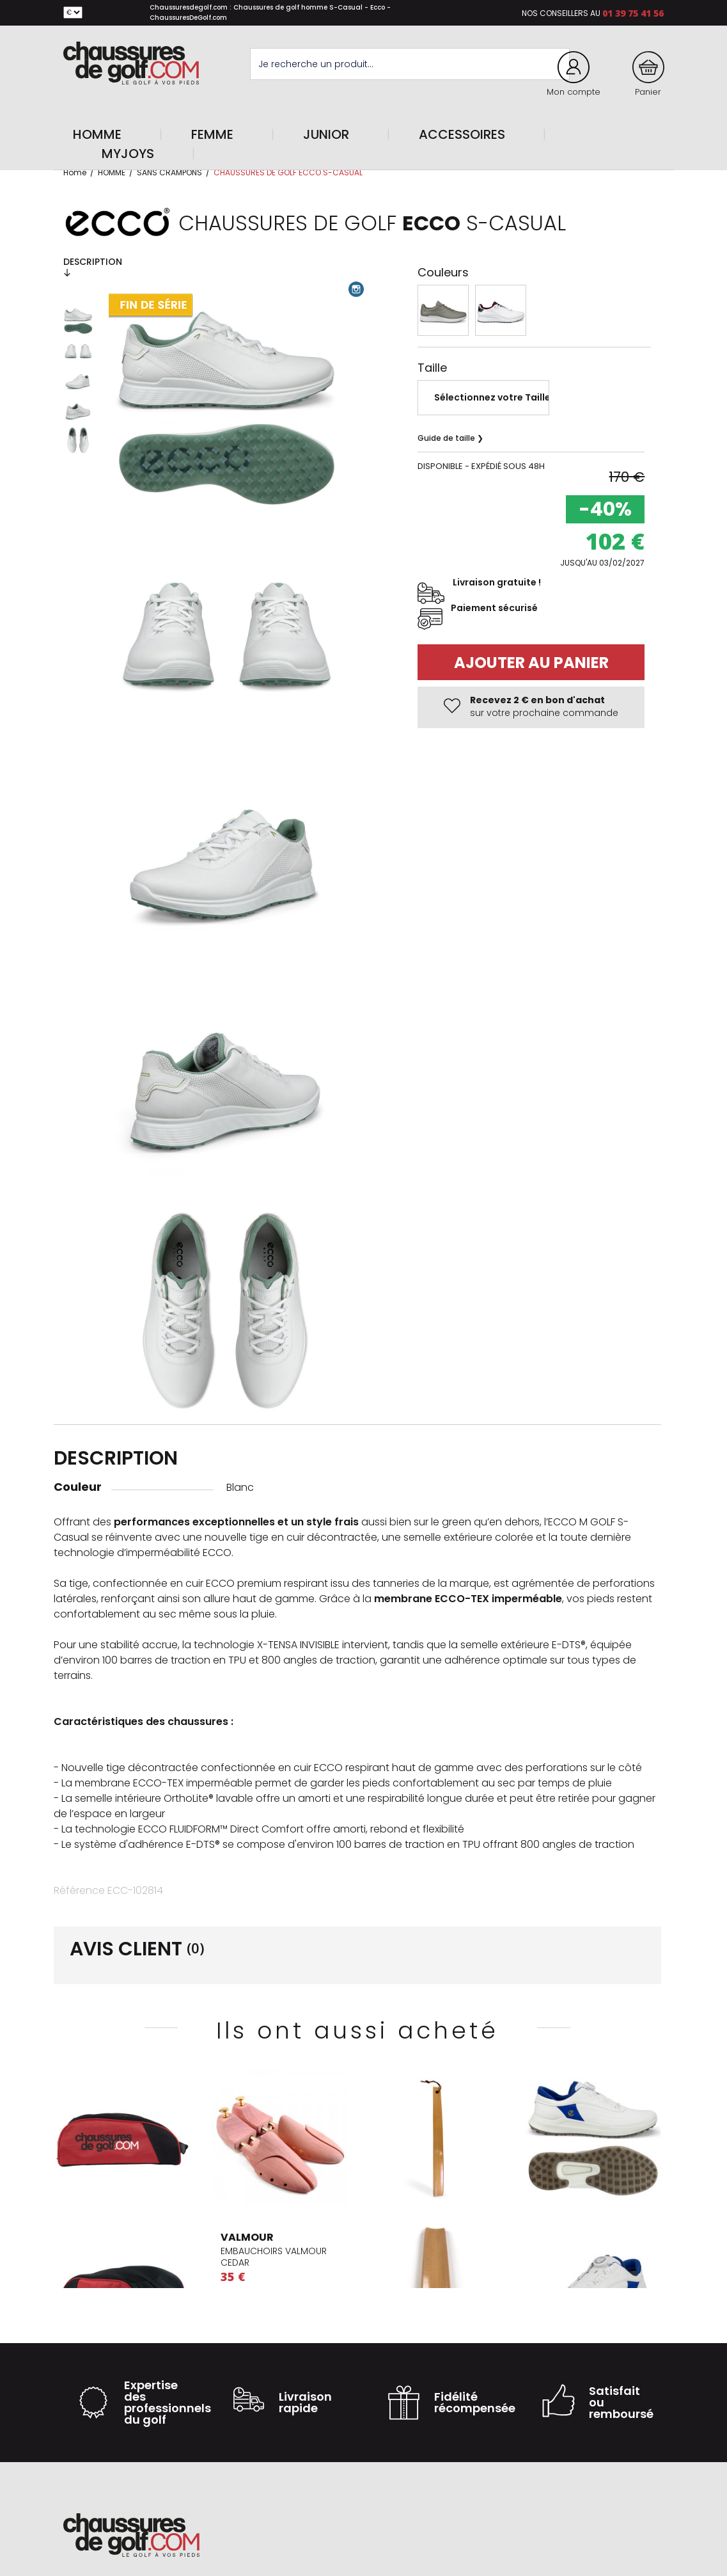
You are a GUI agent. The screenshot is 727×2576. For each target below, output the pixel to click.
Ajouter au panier (531, 662)
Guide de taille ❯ (450, 438)
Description (92, 266)
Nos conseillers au (561, 13)
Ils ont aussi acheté (357, 2030)
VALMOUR (247, 2237)
